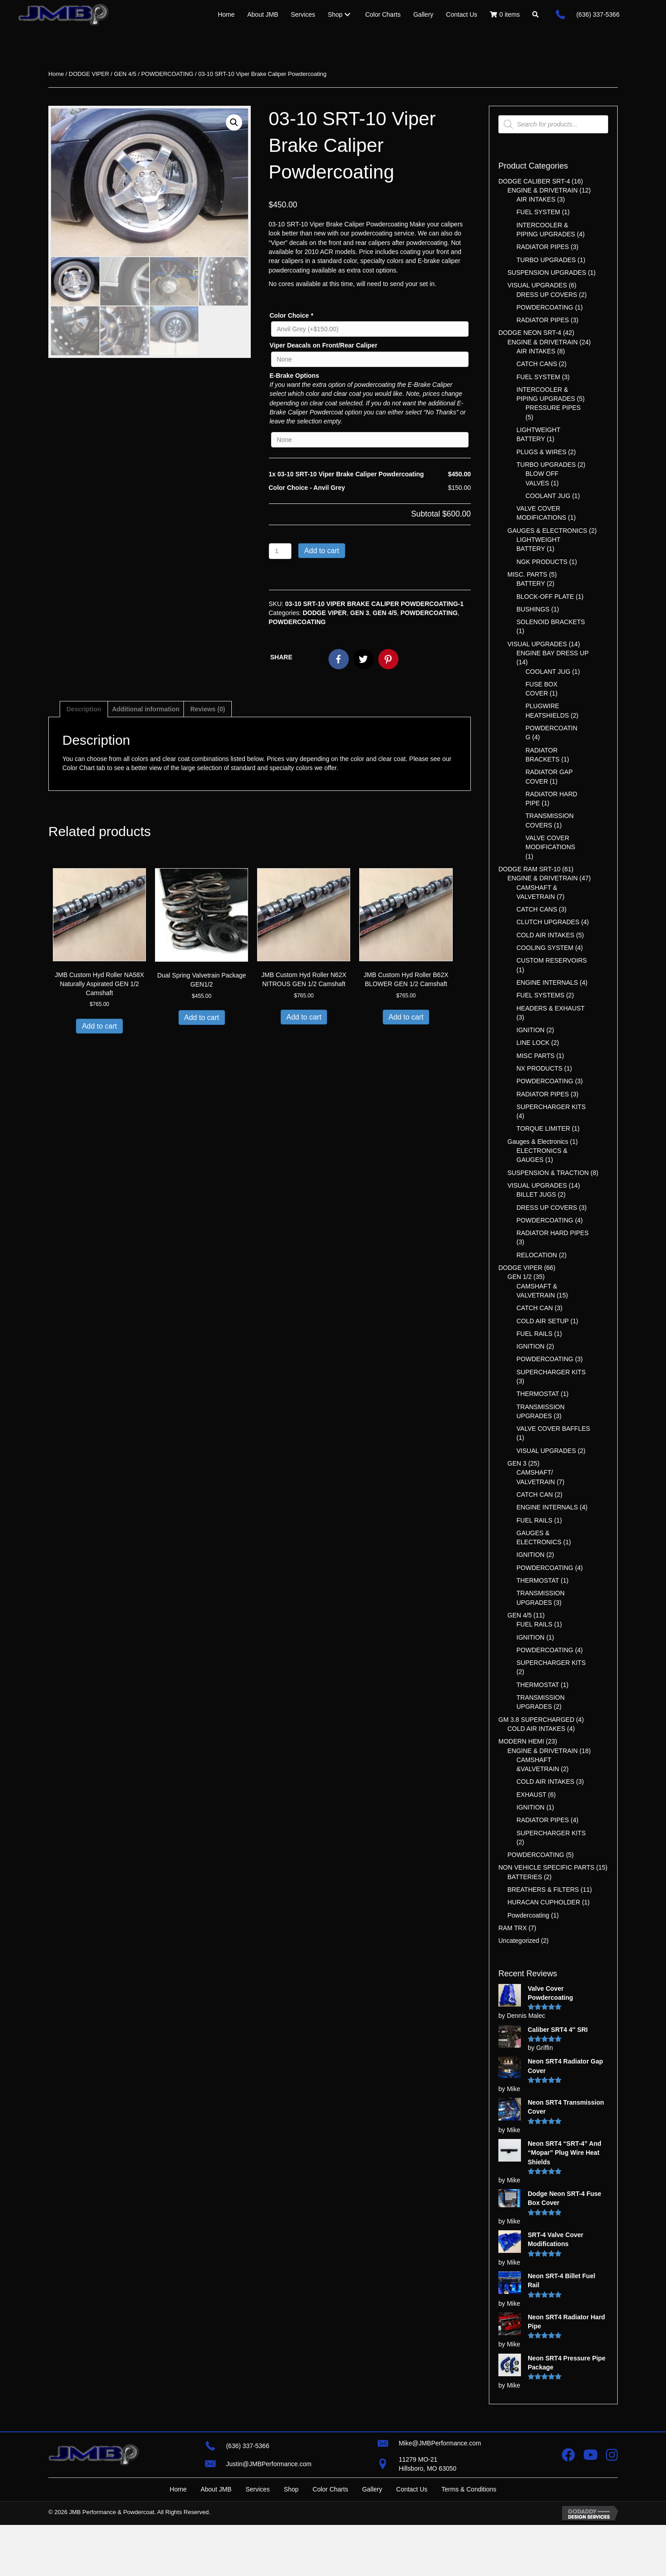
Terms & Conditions (468, 2540)
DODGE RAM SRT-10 (529, 869)
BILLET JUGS (536, 1194)
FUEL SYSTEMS (540, 995)
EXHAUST (531, 1794)
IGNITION (530, 1030)
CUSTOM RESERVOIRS (551, 960)
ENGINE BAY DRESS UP (552, 653)
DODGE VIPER (89, 74)
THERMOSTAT (537, 1393)
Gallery (372, 2540)
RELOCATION (536, 1255)
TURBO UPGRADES (546, 259)
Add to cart (321, 551)
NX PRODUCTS (539, 1068)
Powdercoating (528, 1915)
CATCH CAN (534, 1308)
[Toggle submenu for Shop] (347, 14)
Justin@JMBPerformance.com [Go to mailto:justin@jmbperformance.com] (268, 2489)
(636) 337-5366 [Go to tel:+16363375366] (597, 14)
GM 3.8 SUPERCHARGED (536, 1719)
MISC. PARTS (527, 574)
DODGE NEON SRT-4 (529, 332)
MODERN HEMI (521, 1741)
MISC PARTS (535, 1055)
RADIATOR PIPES (542, 246)
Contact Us (411, 2540)
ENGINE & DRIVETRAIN (542, 190)
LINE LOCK (532, 1042)
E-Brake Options (294, 375)
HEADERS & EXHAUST (550, 1008)
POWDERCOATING (167, 74)
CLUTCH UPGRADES (547, 922)
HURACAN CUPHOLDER (543, 1902)
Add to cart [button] (99, 1026)
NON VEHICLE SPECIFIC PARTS (546, 1867)
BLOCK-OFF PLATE (545, 596)
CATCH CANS (536, 363)
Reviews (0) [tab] (207, 709)
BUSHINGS (532, 609)
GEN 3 (359, 612)
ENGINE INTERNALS (547, 982)
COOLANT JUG (547, 495)
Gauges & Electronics (537, 1141)
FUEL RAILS (534, 1333)
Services (257, 2540)
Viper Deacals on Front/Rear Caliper (324, 345)
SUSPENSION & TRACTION (548, 1172)
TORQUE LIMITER (543, 1128)
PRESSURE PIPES (553, 407)
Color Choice (291, 315)
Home (56, 74)
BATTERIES (524, 1876)
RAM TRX (512, 1928)
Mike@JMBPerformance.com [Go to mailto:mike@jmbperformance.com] (440, 2469)
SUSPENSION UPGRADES (546, 272)
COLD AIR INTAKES (545, 935)
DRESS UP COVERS (546, 294)
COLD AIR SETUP (542, 1321)
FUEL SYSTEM (538, 212)
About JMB (216, 2540)
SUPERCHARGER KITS (551, 1106)
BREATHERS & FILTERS (543, 1889)
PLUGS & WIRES (541, 452)
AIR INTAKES (535, 199)
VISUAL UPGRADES (537, 285)
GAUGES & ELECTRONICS (547, 530)
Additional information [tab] (145, 709)
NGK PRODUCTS (542, 561)
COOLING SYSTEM (544, 947)
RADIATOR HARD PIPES (552, 1232)
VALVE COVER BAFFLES (553, 1428)
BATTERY (530, 583)
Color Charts (330, 2540)
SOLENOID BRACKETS (550, 621)
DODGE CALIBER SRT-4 (534, 181)
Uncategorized (518, 1940)
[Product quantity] (280, 551)
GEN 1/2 (519, 1276)
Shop (291, 2540)
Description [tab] (83, 709)
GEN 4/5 (125, 74)
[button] (535, 14)
